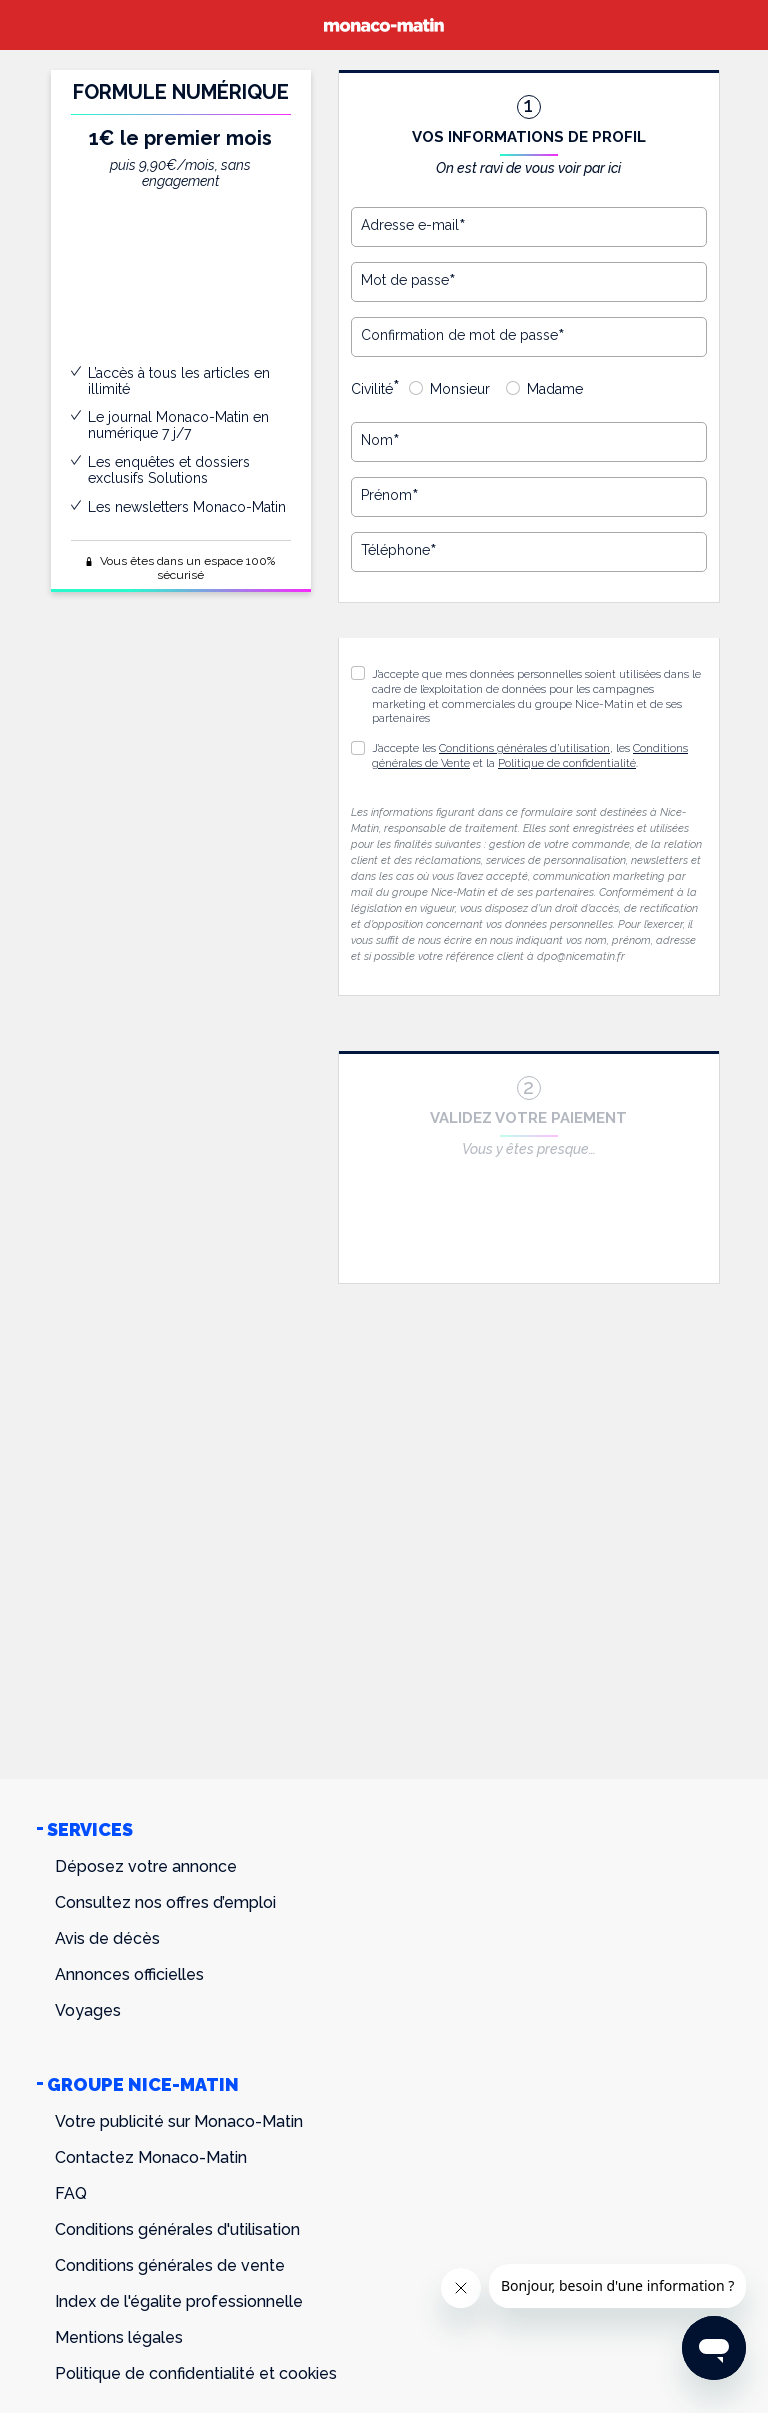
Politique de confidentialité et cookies (196, 2373)
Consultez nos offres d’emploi (165, 1902)
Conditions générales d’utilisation (524, 748)
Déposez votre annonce (146, 1866)
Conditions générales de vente (170, 2265)
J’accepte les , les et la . (530, 756)
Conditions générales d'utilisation (177, 2229)
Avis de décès (107, 1938)
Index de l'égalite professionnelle (179, 2301)
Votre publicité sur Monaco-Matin (179, 2121)
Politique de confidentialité (567, 763)
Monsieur (460, 389)
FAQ (71, 2193)
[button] (358, 748)
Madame (555, 389)
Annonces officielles (129, 1974)
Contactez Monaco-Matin (151, 2157)
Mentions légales (119, 2337)
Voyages (88, 2010)
